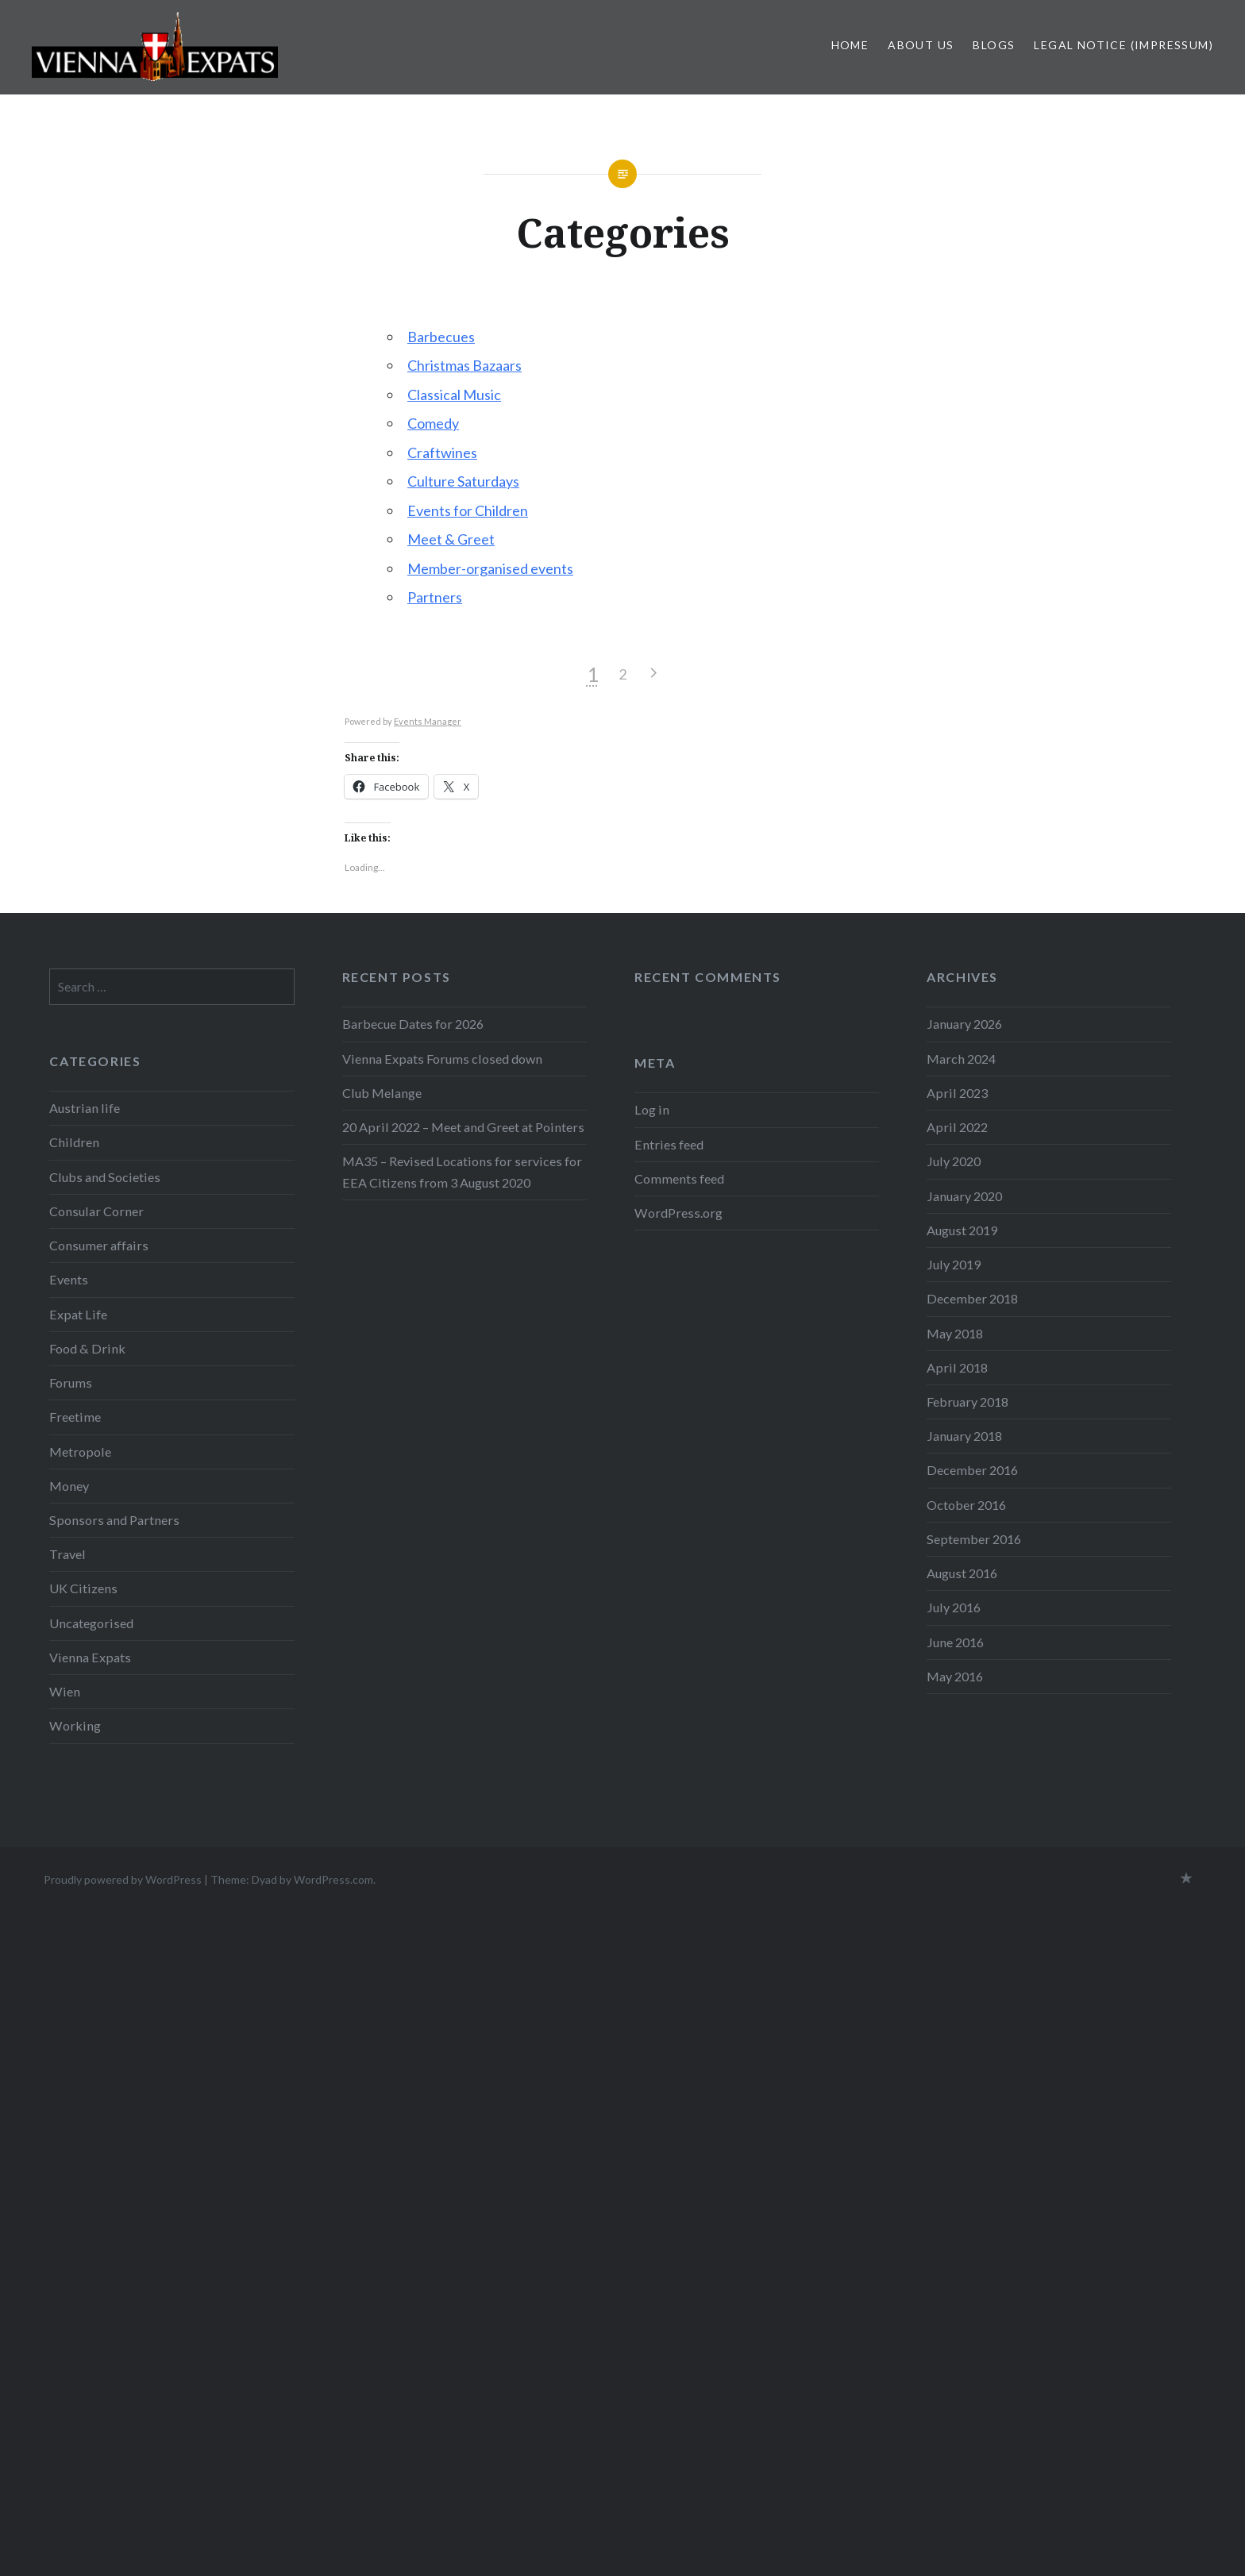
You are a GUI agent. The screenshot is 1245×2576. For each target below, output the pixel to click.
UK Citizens (83, 1588)
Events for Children (467, 510)
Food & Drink (87, 1348)
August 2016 (962, 1573)
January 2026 (964, 1023)
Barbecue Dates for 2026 (413, 1023)
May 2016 (955, 1676)
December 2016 (972, 1469)
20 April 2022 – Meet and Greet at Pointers (463, 1126)
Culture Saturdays (463, 481)
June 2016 (955, 1642)
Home (850, 45)
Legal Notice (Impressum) (1123, 45)
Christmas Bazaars (464, 365)
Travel (67, 1553)
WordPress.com (333, 1879)
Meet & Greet (451, 539)
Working (75, 1725)
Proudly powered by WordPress (123, 1879)
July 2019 (954, 1264)
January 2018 (964, 1435)
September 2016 (974, 1538)
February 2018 (967, 1401)
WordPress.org (678, 1212)
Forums (70, 1382)
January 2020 (964, 1195)
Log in (651, 1109)
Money (69, 1485)
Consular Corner (96, 1211)
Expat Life (78, 1314)
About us (921, 45)
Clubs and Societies (104, 1176)
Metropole (80, 1451)
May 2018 (955, 1333)
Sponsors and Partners (114, 1519)
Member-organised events (490, 568)
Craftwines (442, 452)
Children (74, 1141)
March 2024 (961, 1058)
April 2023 (957, 1092)
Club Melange (382, 1092)
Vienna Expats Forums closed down (442, 1058)
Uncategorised (91, 1623)
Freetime (75, 1416)
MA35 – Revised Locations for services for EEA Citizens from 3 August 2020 (462, 1171)
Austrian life (84, 1107)
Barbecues (441, 336)
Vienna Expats (90, 1657)
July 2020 (954, 1161)
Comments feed (679, 1178)
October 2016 (966, 1504)
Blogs (994, 45)
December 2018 (972, 1298)
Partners (434, 597)
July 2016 (954, 1607)
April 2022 (957, 1126)
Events (68, 1279)
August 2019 (962, 1230)
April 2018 (957, 1367)
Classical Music (454, 394)
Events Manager (427, 721)
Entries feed (668, 1144)
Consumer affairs (98, 1245)
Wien (64, 1691)
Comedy (433, 423)
